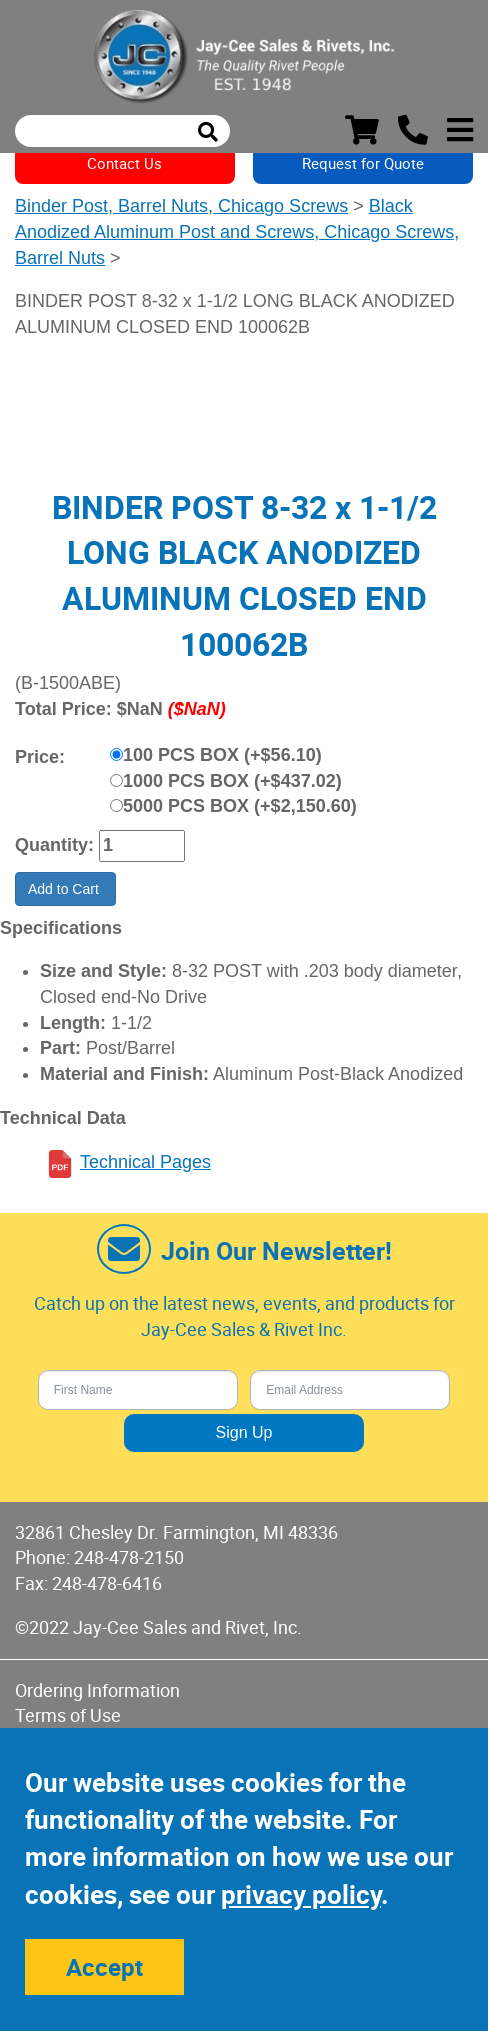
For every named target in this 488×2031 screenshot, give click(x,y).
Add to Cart (65, 889)
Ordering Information (97, 1690)
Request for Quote (363, 163)
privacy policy (301, 1894)
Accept (104, 1967)
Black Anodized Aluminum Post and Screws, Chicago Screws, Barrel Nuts (237, 231)
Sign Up (244, 1432)
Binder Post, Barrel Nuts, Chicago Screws (181, 206)
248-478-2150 (129, 1557)
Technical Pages (145, 1162)
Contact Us (124, 163)
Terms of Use (68, 1715)
